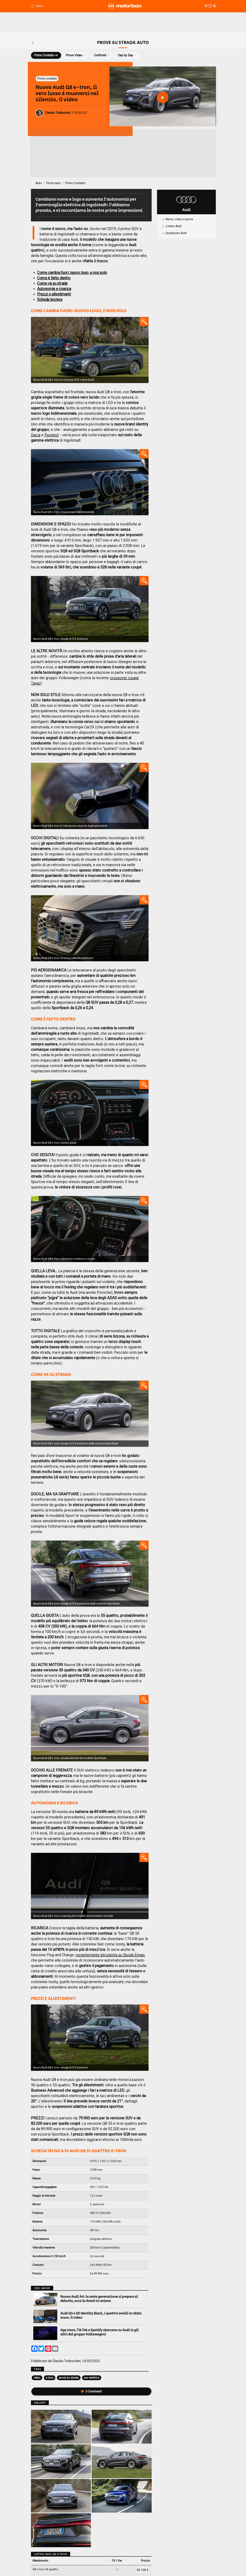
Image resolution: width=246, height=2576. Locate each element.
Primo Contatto (46, 55)
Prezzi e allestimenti (54, 294)
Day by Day (127, 55)
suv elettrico (91, 2377)
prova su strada (69, 2377)
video (37, 2377)
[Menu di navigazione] (37, 6)
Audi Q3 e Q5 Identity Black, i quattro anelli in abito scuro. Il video (100, 2315)
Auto (39, 183)
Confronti (102, 55)
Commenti (91, 2391)
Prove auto (53, 183)
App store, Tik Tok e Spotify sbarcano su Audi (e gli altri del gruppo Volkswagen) (99, 2332)
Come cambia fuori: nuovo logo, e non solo (72, 272)
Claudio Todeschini (66, 2361)
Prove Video (76, 55)
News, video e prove (179, 219)
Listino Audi (173, 226)
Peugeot (51, 435)
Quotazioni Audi (176, 233)
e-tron (49, 2377)
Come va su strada (52, 283)
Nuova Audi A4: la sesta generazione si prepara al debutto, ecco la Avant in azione (99, 2298)
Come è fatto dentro (54, 278)
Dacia (35, 435)
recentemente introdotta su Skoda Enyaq (110, 1955)
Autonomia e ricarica (54, 288)
